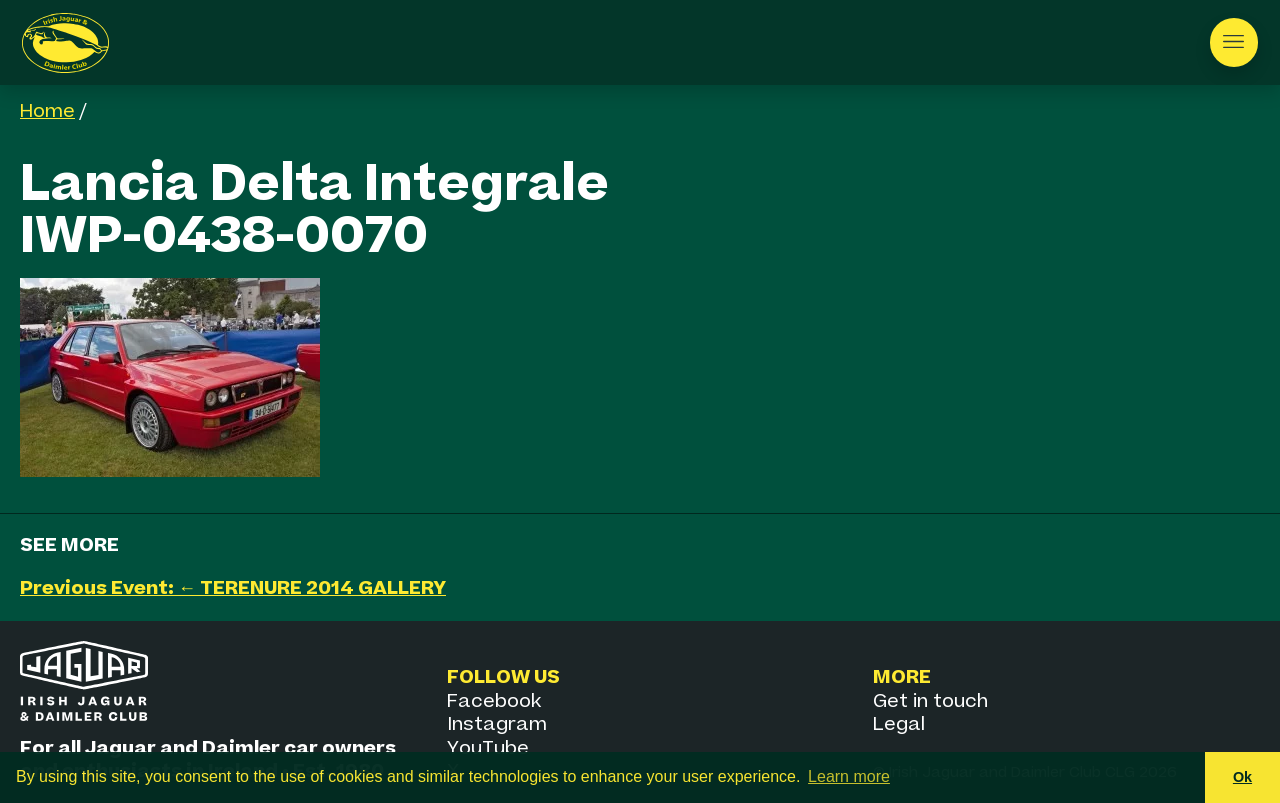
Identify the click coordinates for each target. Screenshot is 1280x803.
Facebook (494, 701)
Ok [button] (1242, 777)
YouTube (488, 748)
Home (47, 111)
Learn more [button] (849, 776)
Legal (899, 724)
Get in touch (930, 701)
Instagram (497, 724)
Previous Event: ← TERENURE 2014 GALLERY (233, 588)
